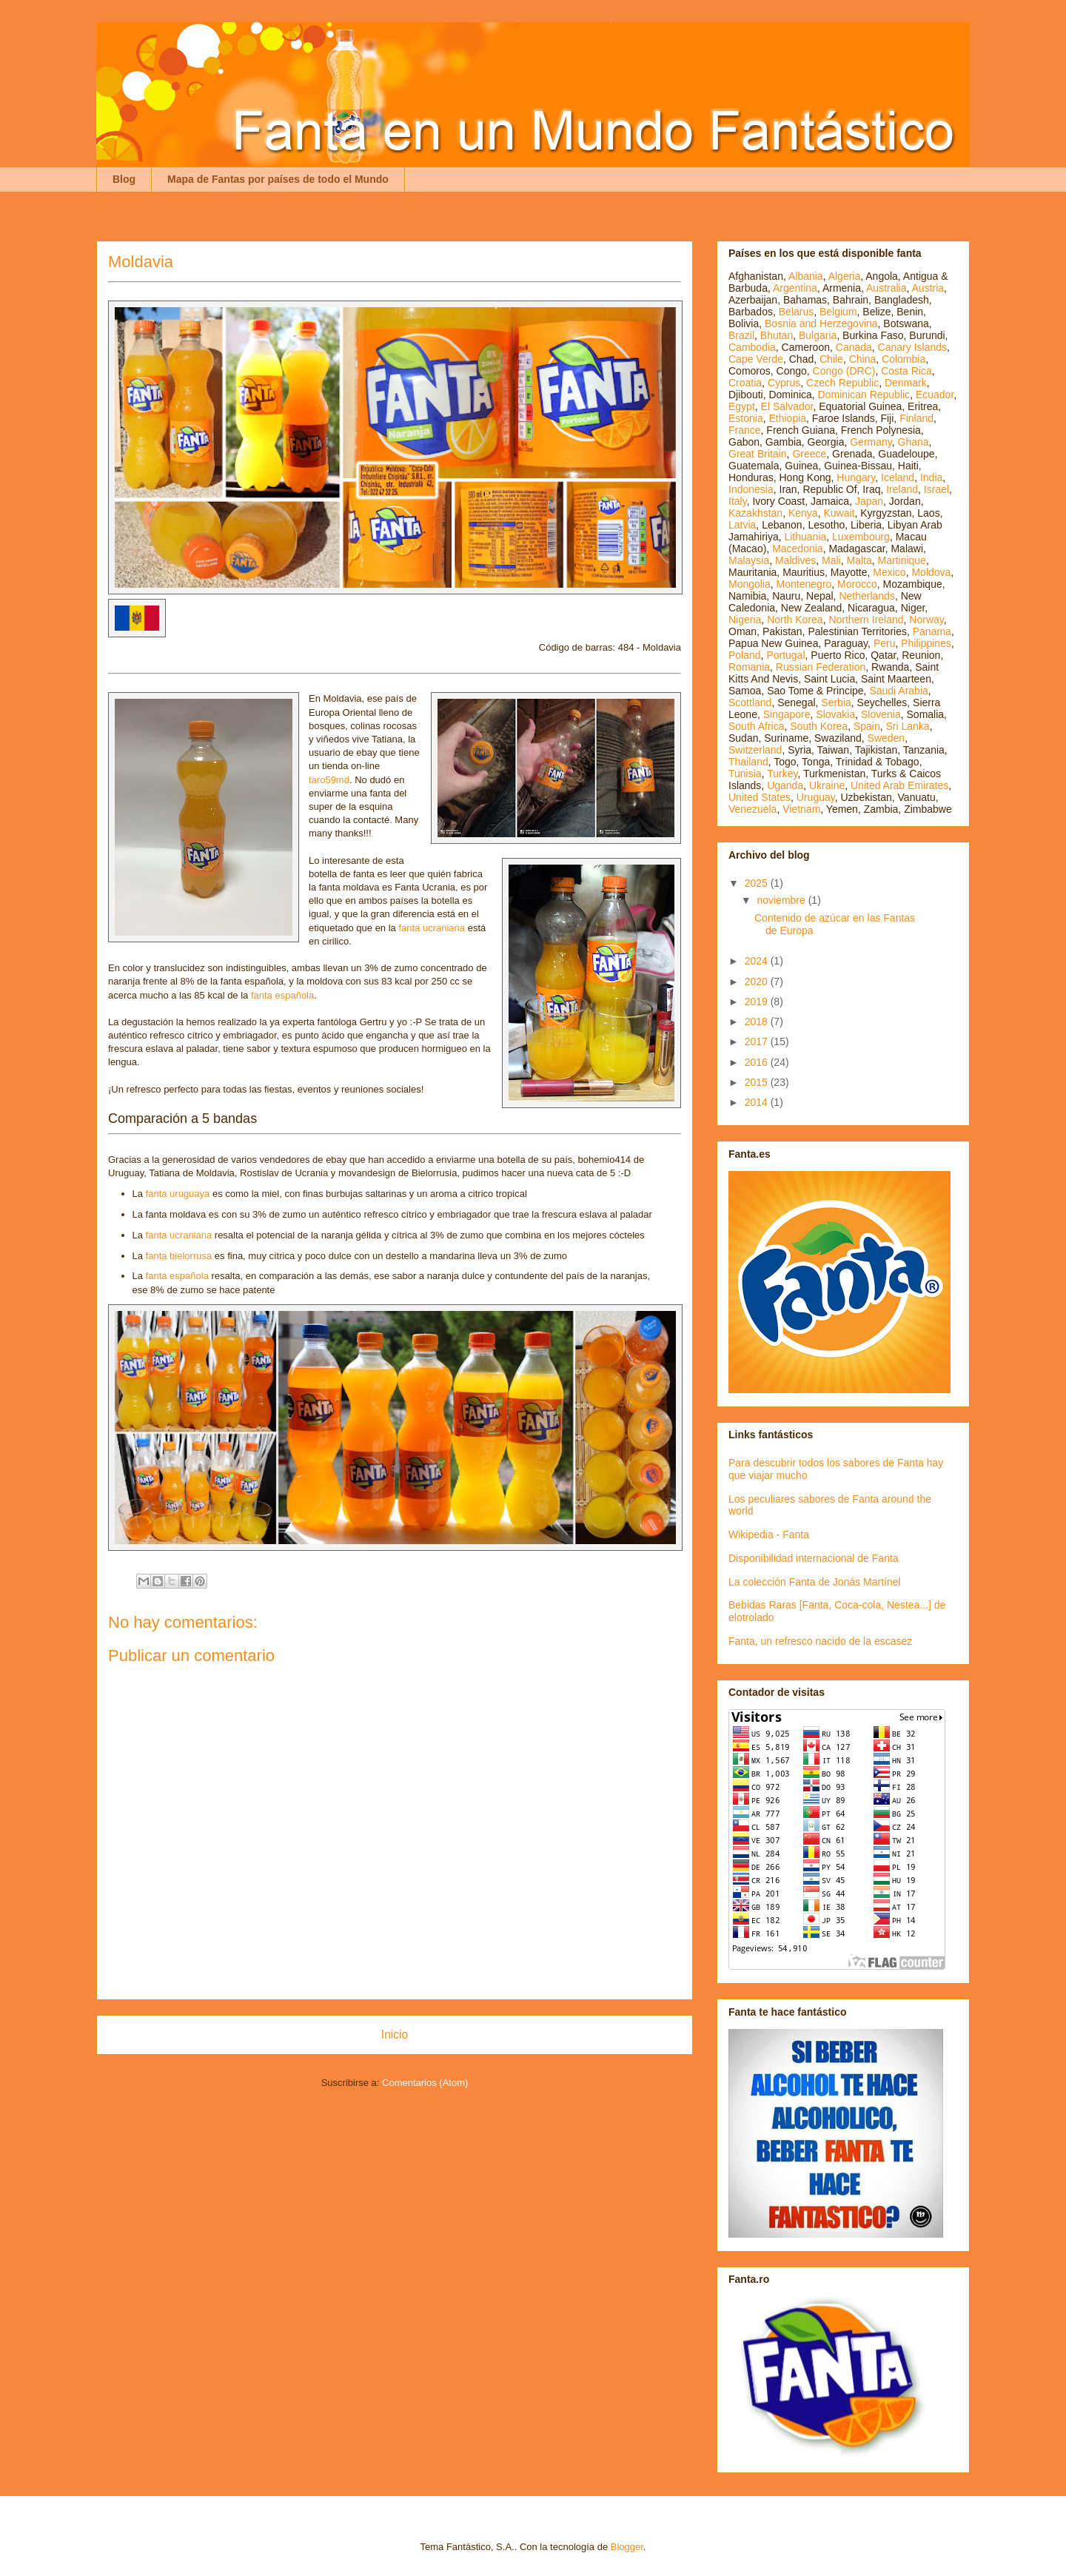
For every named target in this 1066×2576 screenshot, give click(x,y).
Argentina (795, 288)
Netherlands (867, 596)
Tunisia (745, 773)
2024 (758, 961)
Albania (805, 276)
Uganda (785, 785)
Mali (831, 560)
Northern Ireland (865, 619)
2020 (758, 981)
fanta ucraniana (431, 927)
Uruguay (816, 797)
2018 (758, 1021)
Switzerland (755, 750)
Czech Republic (842, 383)
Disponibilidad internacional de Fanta (813, 1558)
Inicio (394, 2034)
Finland (916, 418)
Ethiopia (787, 418)
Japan (869, 501)
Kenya (803, 513)
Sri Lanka (908, 726)
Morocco (857, 584)
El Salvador (787, 406)
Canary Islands (912, 347)
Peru (885, 643)
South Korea (819, 726)
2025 (758, 883)
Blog (124, 179)
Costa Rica (906, 371)
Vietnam (801, 809)
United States (759, 797)
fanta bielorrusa (179, 1255)
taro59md (329, 779)
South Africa (756, 726)
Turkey (782, 773)
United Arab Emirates (899, 785)
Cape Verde (755, 359)
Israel (936, 489)
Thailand (748, 762)
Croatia (745, 383)
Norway (926, 619)
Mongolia (749, 584)
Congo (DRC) (844, 371)
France (744, 430)
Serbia (836, 702)
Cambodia (752, 347)
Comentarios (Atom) (425, 2082)
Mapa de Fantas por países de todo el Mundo (278, 179)
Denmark (906, 383)
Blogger (627, 2546)
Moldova (931, 572)
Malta (859, 560)
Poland (744, 655)
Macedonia (797, 548)
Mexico (889, 572)
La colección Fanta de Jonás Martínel (814, 1582)
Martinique (902, 560)
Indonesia (751, 489)
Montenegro (804, 584)
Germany (871, 442)
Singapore (787, 714)
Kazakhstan (755, 513)
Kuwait (838, 513)
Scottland (749, 702)
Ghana (913, 442)
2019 (758, 1001)
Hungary (856, 477)
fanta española (282, 995)
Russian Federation (820, 667)
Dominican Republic (864, 394)
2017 (758, 1041)
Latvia (742, 525)
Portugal (785, 655)
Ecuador (934, 394)
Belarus (796, 312)
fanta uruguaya (178, 1193)
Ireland (902, 489)
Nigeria (744, 619)
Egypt (741, 406)
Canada (854, 347)
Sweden (886, 738)
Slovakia (835, 714)
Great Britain (757, 454)
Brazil (741, 335)
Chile (831, 359)
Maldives (795, 560)
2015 (758, 1082)
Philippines (926, 643)
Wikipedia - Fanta (768, 1534)
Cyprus (784, 383)
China (862, 359)
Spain (867, 726)
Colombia (903, 359)
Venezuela (752, 809)
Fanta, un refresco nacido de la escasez (820, 1641)
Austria (928, 288)
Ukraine (827, 785)
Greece (809, 454)
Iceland (897, 477)
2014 (758, 1102)
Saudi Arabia (898, 691)
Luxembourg (861, 537)
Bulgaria (818, 335)
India (931, 477)
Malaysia (748, 560)
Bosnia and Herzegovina (821, 323)
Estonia (745, 418)
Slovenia (881, 714)
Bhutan (776, 335)
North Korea (794, 619)
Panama (932, 631)
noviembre (782, 900)
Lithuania (805, 537)
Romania (749, 667)
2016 (758, 1062)
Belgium (838, 312)
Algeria (844, 276)
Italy (737, 501)
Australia (886, 288)
